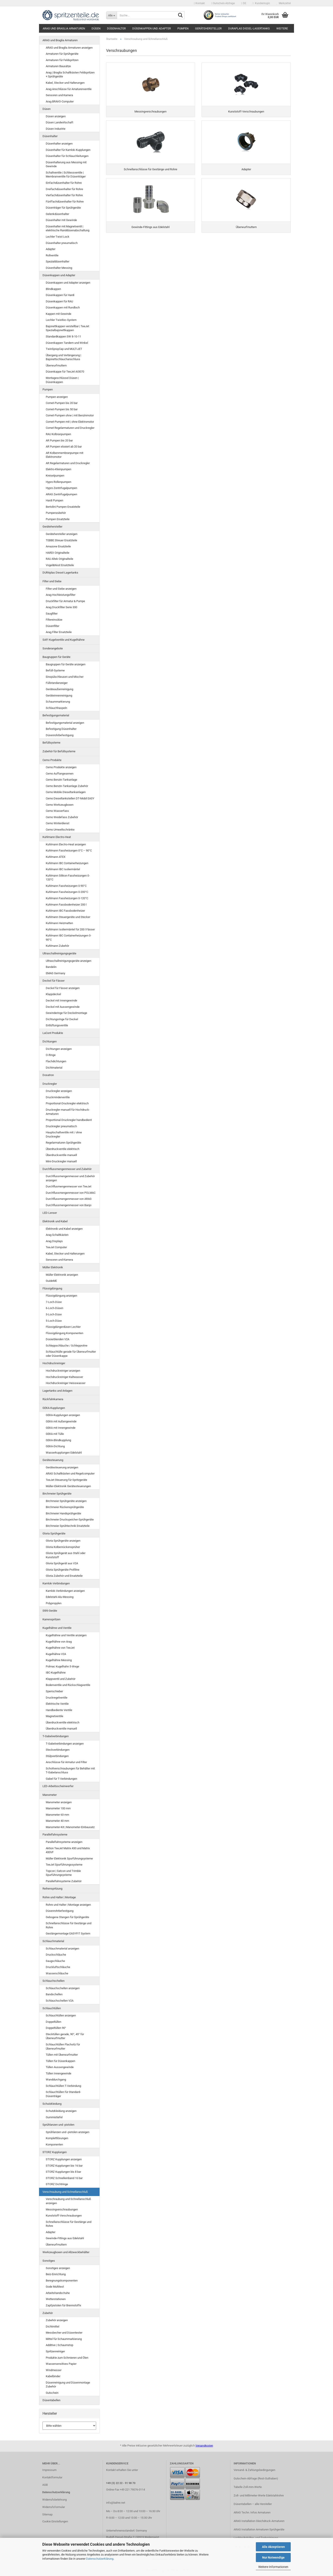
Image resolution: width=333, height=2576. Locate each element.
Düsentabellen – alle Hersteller (253, 2504)
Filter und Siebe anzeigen (61, 588)
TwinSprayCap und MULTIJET (64, 349)
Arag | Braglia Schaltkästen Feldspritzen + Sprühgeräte (70, 74)
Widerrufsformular (53, 2507)
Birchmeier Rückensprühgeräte (65, 1507)
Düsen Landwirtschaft (59, 122)
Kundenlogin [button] (261, 3)
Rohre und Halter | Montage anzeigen (68, 1904)
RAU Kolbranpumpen (58, 434)
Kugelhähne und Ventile (56, 1627)
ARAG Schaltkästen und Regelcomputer (70, 1473)
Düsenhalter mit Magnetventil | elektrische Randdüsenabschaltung (67, 228)
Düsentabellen (51, 2400)
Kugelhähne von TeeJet (60, 1647)
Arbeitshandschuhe (58, 2293)
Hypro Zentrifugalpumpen (61, 488)
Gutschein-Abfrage (223, 3)
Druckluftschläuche (58, 1967)
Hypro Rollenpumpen (58, 482)
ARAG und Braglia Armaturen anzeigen (69, 47)
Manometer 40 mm (57, 1820)
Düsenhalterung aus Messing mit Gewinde (66, 164)
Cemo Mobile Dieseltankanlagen (66, 792)
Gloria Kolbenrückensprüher (63, 1547)
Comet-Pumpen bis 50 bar (62, 409)
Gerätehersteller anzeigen (61, 534)
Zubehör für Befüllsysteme (58, 751)
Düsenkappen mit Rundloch (63, 307)
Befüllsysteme (51, 742)
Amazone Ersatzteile (58, 546)
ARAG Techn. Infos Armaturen (252, 2512)
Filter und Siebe (51, 581)
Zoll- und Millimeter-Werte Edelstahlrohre (259, 2495)
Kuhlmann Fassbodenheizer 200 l (66, 904)
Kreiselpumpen (55, 475)
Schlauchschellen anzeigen (63, 1988)
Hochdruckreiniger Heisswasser (65, 1383)
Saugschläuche (55, 1961)
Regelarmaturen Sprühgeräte (63, 1142)
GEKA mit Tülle (55, 1433)
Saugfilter (52, 613)
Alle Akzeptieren (273, 2547)
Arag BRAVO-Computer (60, 101)
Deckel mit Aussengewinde (63, 1006)
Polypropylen (53, 1603)
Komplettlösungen (57, 2138)
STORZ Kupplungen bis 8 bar (63, 2171)
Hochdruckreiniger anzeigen (63, 1370)
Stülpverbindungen (57, 1756)
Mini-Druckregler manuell (61, 1161)
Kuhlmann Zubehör (57, 945)
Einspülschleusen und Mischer (64, 676)
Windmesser (53, 2370)
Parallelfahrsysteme (54, 1834)
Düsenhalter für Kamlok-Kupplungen (68, 150)
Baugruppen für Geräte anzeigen (65, 664)
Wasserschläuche (57, 1973)
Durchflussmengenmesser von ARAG (69, 1198)
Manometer (49, 1794)
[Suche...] (111, 15)
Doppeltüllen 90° (56, 2027)
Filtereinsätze (54, 619)
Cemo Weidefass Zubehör (62, 817)
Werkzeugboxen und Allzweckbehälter (65, 2252)
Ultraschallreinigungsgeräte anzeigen (68, 960)
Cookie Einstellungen (55, 2521)
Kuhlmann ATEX (55, 856)
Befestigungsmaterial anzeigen (65, 722)
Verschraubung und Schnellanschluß (65, 2191)
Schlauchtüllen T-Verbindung (63, 2085)
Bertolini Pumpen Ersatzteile (63, 506)
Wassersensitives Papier (61, 2363)
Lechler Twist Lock (57, 236)
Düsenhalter (116, 28)
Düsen (96, 28)
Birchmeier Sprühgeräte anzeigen (66, 1501)
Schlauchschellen (53, 1980)
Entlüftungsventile (57, 1025)
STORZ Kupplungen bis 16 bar (64, 2165)
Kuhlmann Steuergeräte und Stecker (68, 917)
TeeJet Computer (56, 1247)
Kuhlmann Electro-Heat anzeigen (66, 844)
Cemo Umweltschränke (60, 829)
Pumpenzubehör (56, 512)
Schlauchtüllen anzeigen (61, 2015)
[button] (243, 3)
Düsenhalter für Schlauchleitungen (67, 156)
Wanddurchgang (56, 2079)
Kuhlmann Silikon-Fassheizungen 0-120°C (68, 877)
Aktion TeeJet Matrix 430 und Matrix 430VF (68, 1850)
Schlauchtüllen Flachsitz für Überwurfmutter (63, 2046)
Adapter (50, 249)
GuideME (51, 1280)
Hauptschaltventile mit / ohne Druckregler (64, 1134)
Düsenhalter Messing (59, 267)
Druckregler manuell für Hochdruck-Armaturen (68, 1111)
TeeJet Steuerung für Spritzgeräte (66, 1479)
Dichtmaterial (54, 1067)
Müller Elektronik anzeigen (62, 1274)
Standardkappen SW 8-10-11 (63, 336)
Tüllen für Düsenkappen (60, 2061)
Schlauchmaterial (53, 1941)
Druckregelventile (56, 1697)
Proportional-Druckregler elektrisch (67, 1103)
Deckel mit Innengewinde (61, 1000)
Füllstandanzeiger (57, 682)
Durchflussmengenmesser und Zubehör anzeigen (70, 1178)
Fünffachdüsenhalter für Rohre (65, 201)
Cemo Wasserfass (57, 810)
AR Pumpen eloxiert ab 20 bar (64, 446)
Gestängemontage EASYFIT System (68, 1933)
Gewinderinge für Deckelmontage (66, 1013)
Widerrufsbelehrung (54, 2499)
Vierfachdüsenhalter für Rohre (64, 195)
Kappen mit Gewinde (58, 313)
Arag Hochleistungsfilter (60, 594)
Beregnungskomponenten (62, 2280)
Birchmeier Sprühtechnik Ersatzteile (68, 1525)
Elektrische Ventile (57, 1703)
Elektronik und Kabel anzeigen (64, 1228)
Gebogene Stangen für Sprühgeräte (67, 1917)
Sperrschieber (54, 1691)
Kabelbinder (53, 2376)
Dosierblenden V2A (57, 1339)
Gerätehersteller (208, 28)
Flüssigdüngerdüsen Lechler (63, 1326)
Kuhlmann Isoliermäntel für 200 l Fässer (70, 929)
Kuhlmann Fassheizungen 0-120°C (67, 898)
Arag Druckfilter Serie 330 (61, 607)
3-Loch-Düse (54, 1314)
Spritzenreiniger (55, 2351)
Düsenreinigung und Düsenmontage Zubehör (68, 2384)
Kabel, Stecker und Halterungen (65, 82)
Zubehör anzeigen (57, 2320)
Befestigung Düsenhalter (61, 728)
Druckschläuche (56, 1954)
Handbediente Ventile (59, 1710)
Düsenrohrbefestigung (59, 735)
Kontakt (199, 3)
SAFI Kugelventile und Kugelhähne (63, 639)
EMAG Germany (55, 973)
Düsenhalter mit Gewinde (61, 220)
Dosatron (48, 1075)
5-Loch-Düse (54, 1320)
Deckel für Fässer (53, 980)
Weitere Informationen (273, 2567)
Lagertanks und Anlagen (57, 1390)
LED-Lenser (49, 1212)
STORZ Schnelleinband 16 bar (64, 2178)
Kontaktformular (52, 2477)
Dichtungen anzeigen (59, 1048)
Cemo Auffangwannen (59, 773)
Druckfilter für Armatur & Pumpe (65, 601)
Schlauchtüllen (51, 2008)
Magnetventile (54, 1716)
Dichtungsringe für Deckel (62, 1019)
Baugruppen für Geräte (56, 657)
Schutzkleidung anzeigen (61, 2111)
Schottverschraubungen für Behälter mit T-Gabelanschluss (70, 1770)
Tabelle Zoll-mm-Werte (248, 2487)
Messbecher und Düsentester (64, 2332)
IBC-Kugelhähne (56, 1672)
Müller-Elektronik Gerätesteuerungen (68, 1486)
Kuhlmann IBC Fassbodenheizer (65, 910)
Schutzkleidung (51, 2103)
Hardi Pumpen (54, 500)
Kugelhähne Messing (59, 1660)
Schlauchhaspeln (56, 708)
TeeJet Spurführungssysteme (64, 1864)
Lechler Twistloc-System (61, 320)
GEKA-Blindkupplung (58, 1440)
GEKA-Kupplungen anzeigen (63, 1415)
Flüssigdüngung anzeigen (61, 1295)
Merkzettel (284, 3)
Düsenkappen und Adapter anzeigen (68, 282)
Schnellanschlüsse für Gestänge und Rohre (68, 1925)
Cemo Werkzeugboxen (59, 804)
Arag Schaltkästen (57, 1234)
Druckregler (49, 1083)
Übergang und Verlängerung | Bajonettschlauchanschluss (63, 357)
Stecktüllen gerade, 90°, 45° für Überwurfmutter (65, 2036)
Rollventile (52, 255)
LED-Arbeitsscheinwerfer (57, 1786)
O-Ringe (51, 1055)
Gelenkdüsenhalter (57, 214)
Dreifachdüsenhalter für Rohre (64, 189)
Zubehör (47, 2313)
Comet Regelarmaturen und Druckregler (70, 427)
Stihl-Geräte (49, 1610)
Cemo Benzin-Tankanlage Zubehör (67, 786)
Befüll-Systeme (55, 670)
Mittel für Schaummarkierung (64, 2339)
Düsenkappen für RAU (59, 301)
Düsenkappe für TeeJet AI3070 (65, 371)
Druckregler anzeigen (59, 1091)
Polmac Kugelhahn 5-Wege (62, 1666)
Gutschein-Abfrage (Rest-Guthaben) (256, 2478)
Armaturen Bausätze (58, 66)
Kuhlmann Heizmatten (59, 923)
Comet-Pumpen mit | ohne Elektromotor (70, 421)
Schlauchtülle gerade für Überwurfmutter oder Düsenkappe (71, 1353)
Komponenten (54, 2144)
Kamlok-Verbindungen (56, 1583)
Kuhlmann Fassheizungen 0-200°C (67, 892)
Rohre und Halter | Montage (59, 1897)
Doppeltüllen (53, 2021)
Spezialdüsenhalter (57, 261)
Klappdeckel (53, 994)
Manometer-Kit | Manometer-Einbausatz (70, 1827)
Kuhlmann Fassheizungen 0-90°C (66, 885)
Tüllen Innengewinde (58, 2073)
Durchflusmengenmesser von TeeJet (68, 1186)
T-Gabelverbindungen (55, 1736)
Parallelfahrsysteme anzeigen (64, 1842)
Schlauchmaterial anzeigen (62, 1948)
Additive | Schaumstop (59, 2345)
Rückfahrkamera (52, 1399)
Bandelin (51, 967)
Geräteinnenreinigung (59, 695)
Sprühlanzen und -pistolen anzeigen (67, 2132)
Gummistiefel (54, 2117)
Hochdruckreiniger (53, 1363)
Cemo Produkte (51, 760)
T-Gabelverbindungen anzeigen (65, 1743)
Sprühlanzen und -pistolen (58, 2124)
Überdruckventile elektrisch (62, 1149)
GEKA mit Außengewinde (61, 1421)
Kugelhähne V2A (56, 1654)
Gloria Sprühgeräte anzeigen (63, 1540)
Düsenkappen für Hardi (60, 295)
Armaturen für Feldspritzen (62, 60)
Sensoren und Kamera (59, 95)
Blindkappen (53, 289)
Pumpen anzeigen (57, 396)
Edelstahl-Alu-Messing (59, 1597)
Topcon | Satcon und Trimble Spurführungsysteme (63, 1873)
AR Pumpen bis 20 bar (59, 440)
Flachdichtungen (56, 1061)
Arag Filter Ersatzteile (59, 632)
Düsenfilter (52, 626)
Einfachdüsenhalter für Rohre (64, 182)
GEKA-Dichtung (55, 1446)
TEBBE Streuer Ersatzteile (61, 540)
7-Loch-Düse (54, 1302)
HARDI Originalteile (57, 552)
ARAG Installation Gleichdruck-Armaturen (259, 2521)
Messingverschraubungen (62, 2209)
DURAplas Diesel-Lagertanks (249, 28)
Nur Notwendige (273, 2557)
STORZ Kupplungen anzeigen (64, 2159)
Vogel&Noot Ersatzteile (60, 565)
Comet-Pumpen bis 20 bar (62, 403)
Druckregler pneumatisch (61, 1126)
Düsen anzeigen (56, 116)
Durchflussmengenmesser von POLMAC (70, 1192)
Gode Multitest (55, 2286)
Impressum (49, 2470)
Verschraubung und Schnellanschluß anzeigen (68, 2201)
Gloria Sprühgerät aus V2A (62, 1563)
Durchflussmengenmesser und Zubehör (67, 1169)
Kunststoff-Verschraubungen (64, 2215)
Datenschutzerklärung (99, 2558)
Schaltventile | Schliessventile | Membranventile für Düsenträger (66, 174)
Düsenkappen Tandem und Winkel (67, 342)
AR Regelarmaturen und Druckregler (68, 463)
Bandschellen (54, 1994)
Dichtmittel (52, 2326)
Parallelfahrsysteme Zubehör (64, 1881)
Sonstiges (48, 2260)
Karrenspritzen (51, 1619)
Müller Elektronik (52, 1267)
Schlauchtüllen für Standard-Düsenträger (63, 2094)
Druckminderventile (58, 1097)
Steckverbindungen (58, 1749)
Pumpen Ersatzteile (58, 519)
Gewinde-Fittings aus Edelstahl (65, 2238)
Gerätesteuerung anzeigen (62, 1467)
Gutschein (52, 2392)
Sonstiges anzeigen (58, 2268)
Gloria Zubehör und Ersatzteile (64, 1575)
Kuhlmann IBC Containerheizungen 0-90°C (68, 937)
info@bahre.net (115, 2502)
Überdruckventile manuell (61, 1155)
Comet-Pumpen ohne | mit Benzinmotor (70, 415)
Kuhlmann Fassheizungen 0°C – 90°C (69, 850)
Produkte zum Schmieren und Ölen (67, 2357)
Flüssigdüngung (52, 1288)
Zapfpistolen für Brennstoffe (63, 2305)
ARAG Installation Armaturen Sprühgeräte (259, 2529)
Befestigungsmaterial (55, 715)
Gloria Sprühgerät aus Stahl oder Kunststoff (65, 1555)
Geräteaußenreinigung (59, 689)
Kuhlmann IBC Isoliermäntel (63, 869)
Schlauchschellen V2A (59, 2000)
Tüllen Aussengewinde (60, 2067)
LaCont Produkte (52, 1033)
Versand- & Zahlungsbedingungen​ (254, 2470)
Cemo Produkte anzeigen (61, 767)
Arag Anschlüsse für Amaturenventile (69, 89)
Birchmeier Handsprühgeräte (63, 1513)
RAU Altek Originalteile (59, 558)
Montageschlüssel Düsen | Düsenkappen (62, 380)
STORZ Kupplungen (54, 2152)
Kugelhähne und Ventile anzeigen (66, 1635)
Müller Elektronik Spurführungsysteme (69, 1858)
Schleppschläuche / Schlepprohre (66, 1345)
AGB (45, 2484)
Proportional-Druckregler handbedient (69, 1120)
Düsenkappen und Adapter (151, 28)
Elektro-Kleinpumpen (58, 469)
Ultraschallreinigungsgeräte (59, 953)
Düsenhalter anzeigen (59, 143)
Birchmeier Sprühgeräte (56, 1493)
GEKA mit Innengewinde (60, 1427)
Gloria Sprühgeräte (53, 1533)
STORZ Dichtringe (57, 2184)
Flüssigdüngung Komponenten (64, 1333)
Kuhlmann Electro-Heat (56, 837)
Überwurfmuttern (56, 365)
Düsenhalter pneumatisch (62, 243)
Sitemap (47, 2514)
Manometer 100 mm (58, 1808)
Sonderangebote (52, 648)
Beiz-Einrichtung (56, 2274)
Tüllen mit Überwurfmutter (62, 2054)
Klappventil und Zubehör (60, 1678)
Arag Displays (54, 1241)
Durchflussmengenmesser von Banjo (68, 1205)
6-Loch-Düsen (54, 1308)
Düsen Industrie (55, 128)
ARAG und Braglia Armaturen (64, 28)
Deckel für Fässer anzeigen (63, 988)
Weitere (282, 28)
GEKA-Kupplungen (53, 1408)
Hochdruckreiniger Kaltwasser (64, 1377)
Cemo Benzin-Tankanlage (61, 779)
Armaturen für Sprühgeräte (62, 53)
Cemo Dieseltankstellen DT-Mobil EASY (70, 798)
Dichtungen (49, 1041)
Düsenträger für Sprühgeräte (63, 207)
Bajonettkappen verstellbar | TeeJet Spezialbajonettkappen (67, 328)
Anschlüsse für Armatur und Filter (66, 1762)
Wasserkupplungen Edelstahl (64, 1452)
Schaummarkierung (58, 701)
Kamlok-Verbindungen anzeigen (65, 1590)
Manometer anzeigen (59, 1802)
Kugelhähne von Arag (59, 1641)
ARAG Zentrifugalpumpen (61, 494)
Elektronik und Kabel (55, 1221)
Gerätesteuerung (52, 1460)
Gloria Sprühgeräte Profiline (62, 1569)
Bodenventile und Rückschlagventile (68, 1685)
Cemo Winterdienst (57, 823)
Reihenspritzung (52, 1888)
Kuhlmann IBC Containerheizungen (67, 863)
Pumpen (183, 28)
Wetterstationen (56, 2299)
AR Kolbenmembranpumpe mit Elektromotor (64, 455)
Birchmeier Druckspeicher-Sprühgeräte (70, 1519)
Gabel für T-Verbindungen (61, 1778)
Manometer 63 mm (57, 1814)
